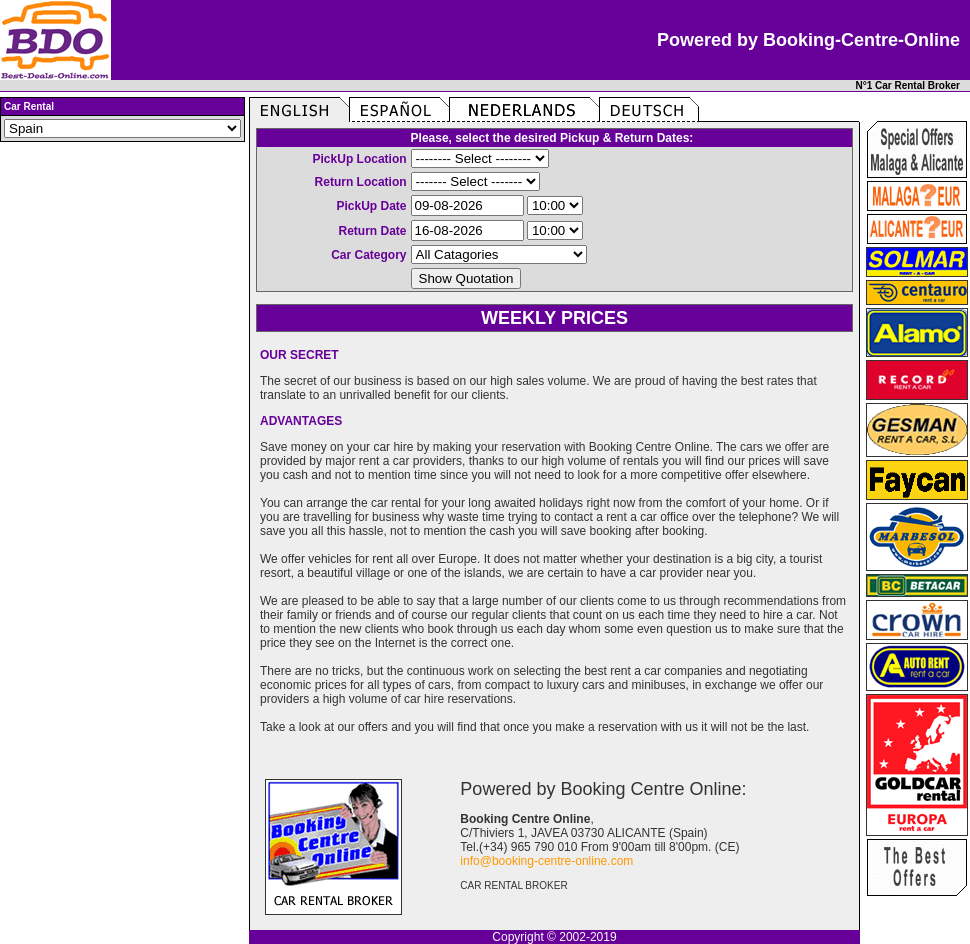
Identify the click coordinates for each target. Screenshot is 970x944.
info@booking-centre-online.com (546, 861)
